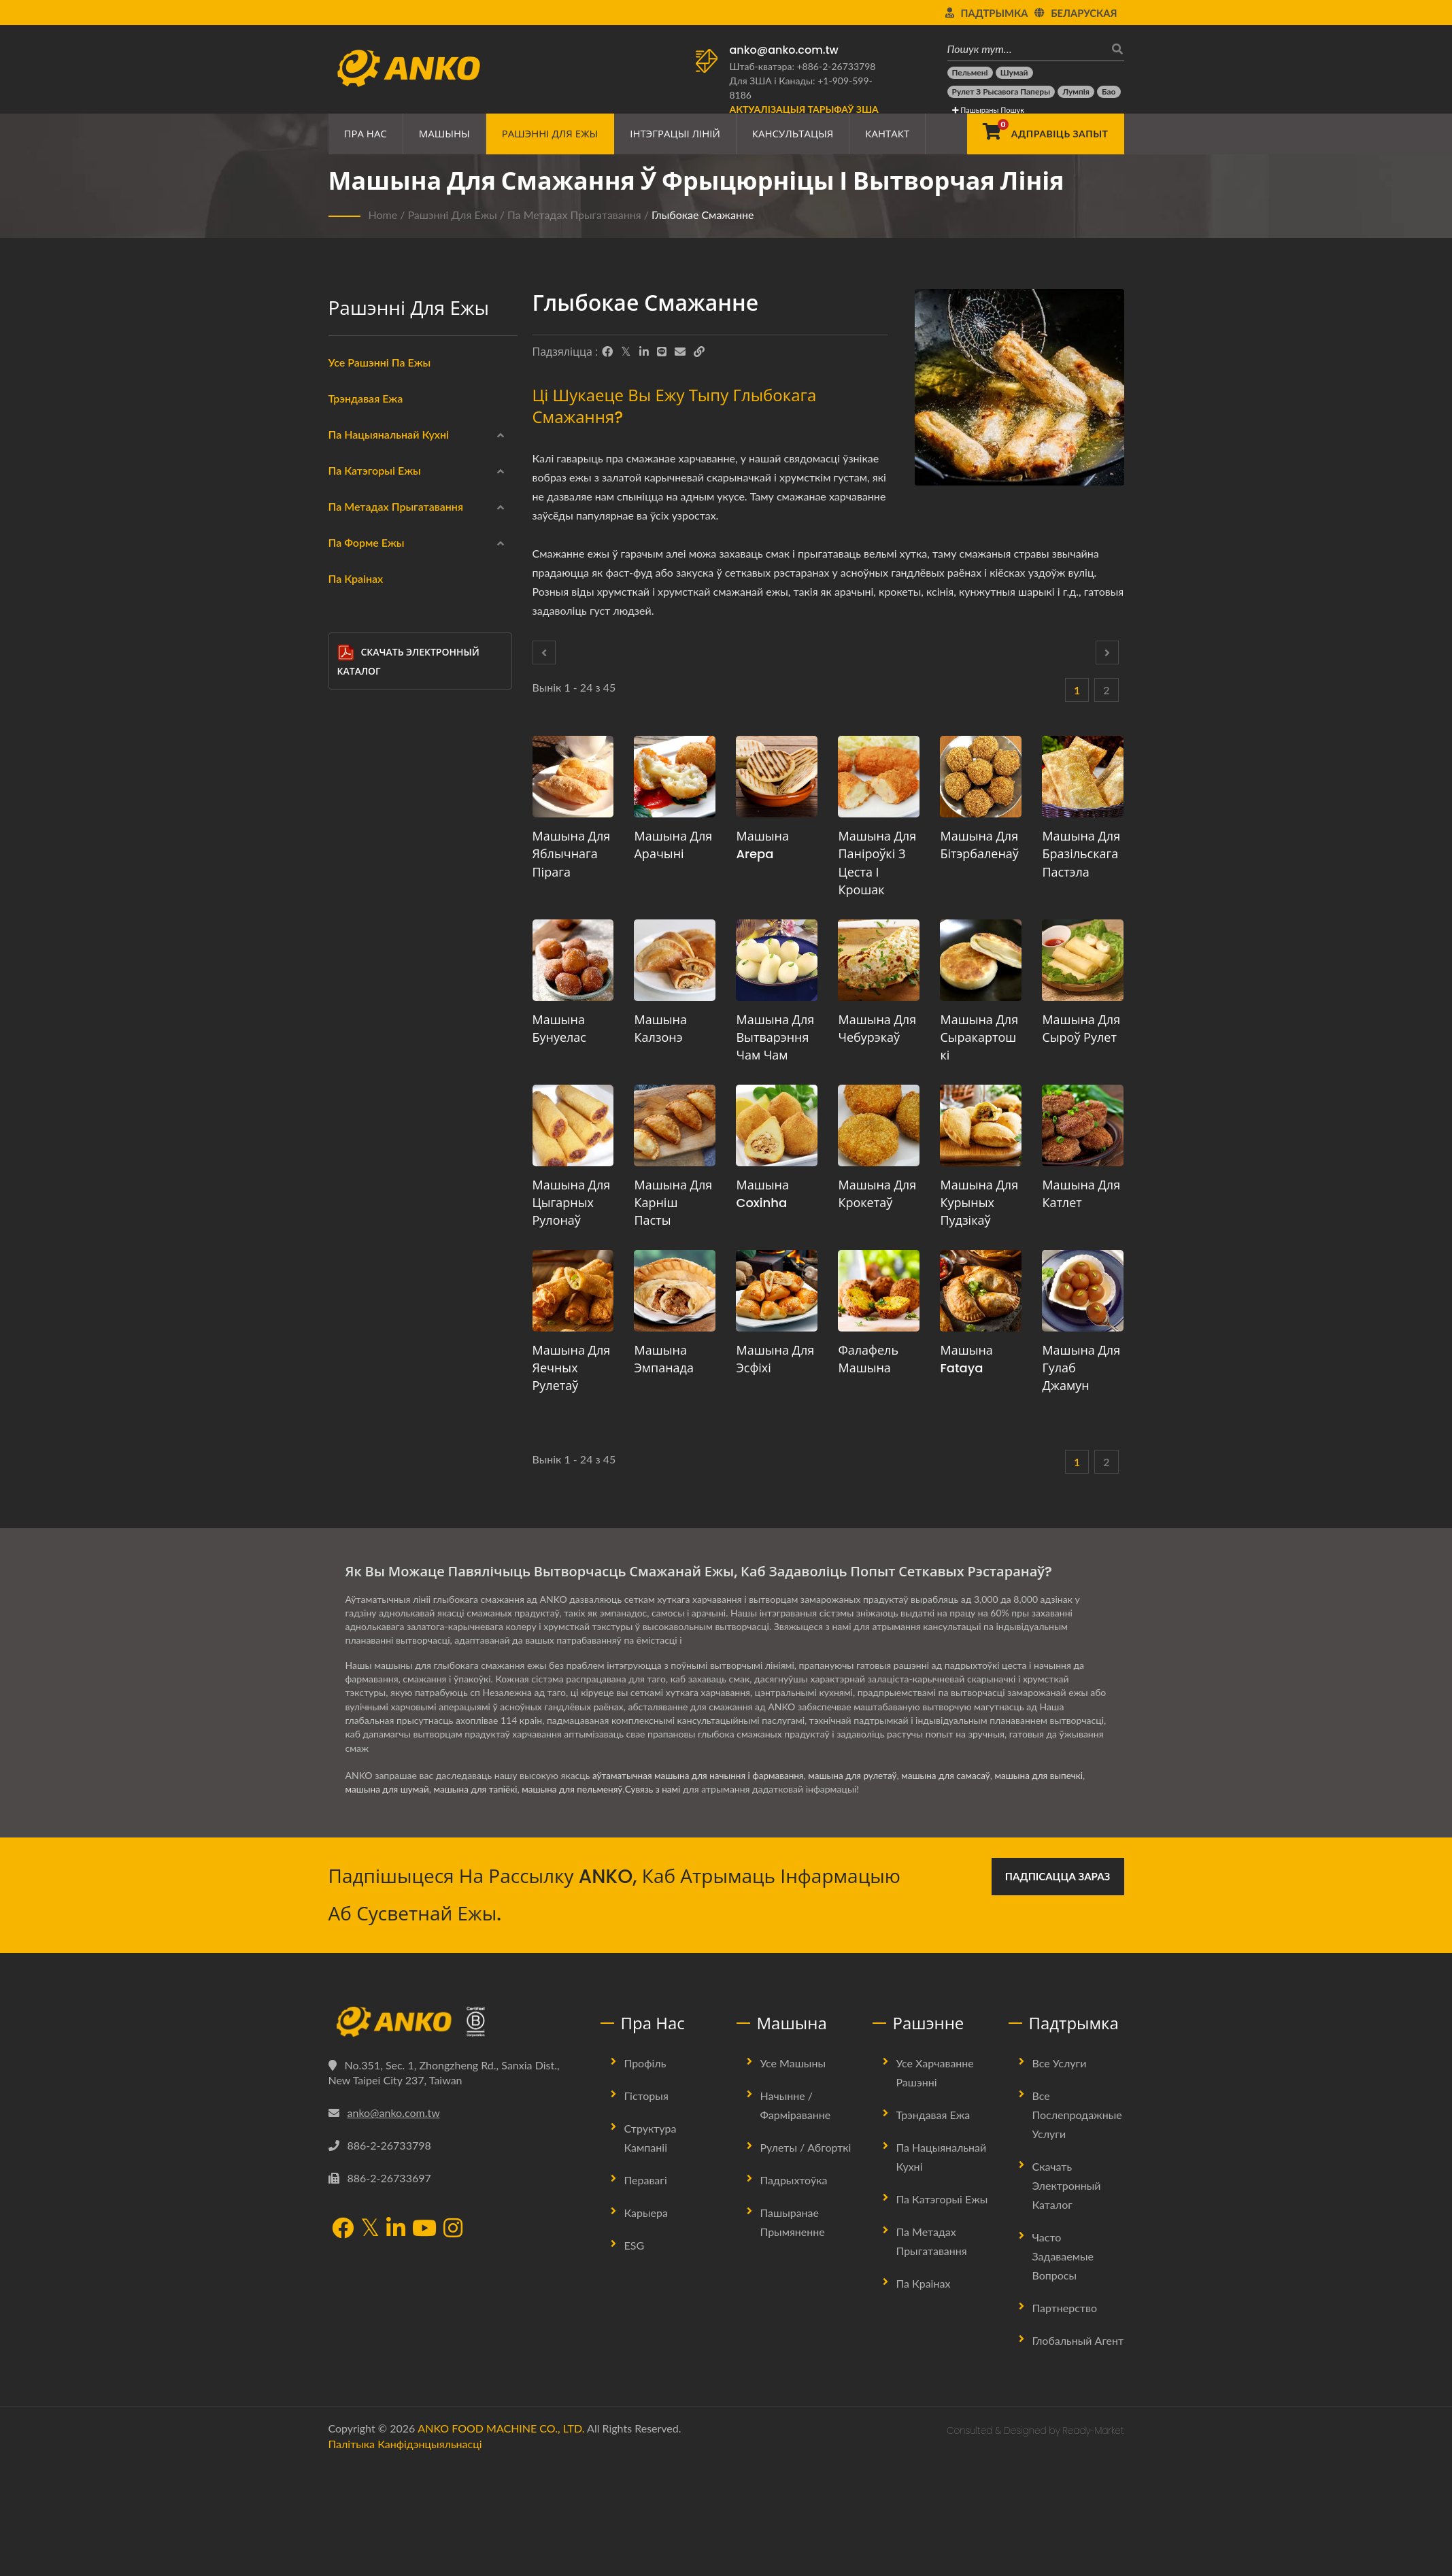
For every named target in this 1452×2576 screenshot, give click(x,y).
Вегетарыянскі (382, 822)
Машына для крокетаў (877, 1193)
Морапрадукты (384, 724)
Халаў (363, 855)
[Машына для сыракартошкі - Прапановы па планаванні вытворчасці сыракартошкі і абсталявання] (981, 960)
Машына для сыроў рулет (1081, 1028)
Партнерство (1064, 2418)
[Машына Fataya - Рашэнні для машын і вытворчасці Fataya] (981, 1291)
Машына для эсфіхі (775, 1359)
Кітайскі (368, 463)
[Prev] (544, 652)
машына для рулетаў (862, 1886)
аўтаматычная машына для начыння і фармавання (701, 1886)
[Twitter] (626, 351)
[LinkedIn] (644, 351)
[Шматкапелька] (347, 1310)
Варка (363, 1051)
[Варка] (347, 1049)
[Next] (1107, 652)
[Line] (662, 351)
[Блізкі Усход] (347, 526)
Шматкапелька (393, 1313)
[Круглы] (347, 1212)
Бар (367, 1411)
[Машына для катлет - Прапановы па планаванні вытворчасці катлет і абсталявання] (1083, 1125)
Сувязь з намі (663, 1899)
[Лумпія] (1076, 92)
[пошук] (1114, 49)
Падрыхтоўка (794, 2290)
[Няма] (347, 1147)
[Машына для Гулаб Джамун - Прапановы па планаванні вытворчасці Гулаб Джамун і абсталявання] (1083, 1291)
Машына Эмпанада (663, 1359)
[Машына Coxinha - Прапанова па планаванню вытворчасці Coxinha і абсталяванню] (776, 1125)
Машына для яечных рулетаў (572, 1368)
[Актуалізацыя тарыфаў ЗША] (804, 109)
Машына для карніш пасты (673, 1202)
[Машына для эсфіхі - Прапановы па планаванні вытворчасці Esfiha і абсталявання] (776, 1291)
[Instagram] (452, 2340)
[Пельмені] (970, 73)
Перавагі (645, 2290)
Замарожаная (380, 659)
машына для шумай (389, 1899)
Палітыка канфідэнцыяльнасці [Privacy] (405, 2554)
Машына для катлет (1081, 1193)
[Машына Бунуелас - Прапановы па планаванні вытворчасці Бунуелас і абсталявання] (573, 960)
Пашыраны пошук (988, 109)
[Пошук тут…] (1025, 49)
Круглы (376, 1215)
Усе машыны (793, 2173)
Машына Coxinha (762, 1193)
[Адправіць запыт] (1045, 134)
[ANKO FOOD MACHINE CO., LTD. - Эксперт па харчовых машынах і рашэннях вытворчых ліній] (408, 64)
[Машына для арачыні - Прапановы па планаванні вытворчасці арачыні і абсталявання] (674, 776)
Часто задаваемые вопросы (1063, 2366)
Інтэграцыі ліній (675, 133)
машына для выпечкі (1054, 1886)
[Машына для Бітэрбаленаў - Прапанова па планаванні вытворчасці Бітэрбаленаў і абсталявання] (981, 776)
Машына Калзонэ (660, 1028)
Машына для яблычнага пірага (572, 854)
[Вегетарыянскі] (347, 820)
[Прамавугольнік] (347, 1278)
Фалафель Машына (868, 1359)
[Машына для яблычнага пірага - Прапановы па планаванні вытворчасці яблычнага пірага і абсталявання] (573, 776)
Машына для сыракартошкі (979, 1037)
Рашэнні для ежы (550, 133)
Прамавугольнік (395, 1280)
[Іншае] (347, 1440)
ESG (634, 2356)
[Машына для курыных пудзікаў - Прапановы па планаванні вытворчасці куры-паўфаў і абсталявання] (981, 1125)
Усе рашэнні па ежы (379, 362)
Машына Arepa (762, 845)
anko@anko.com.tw (784, 50)
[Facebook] (607, 351)
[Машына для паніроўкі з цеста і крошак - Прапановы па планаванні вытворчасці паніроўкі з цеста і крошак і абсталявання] (878, 776)
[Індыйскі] (347, 494)
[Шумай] (1014, 73)
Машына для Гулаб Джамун (1081, 1368)
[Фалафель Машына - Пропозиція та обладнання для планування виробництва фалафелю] (878, 1291)
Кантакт (887, 133)
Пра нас (365, 133)
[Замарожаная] (347, 657)
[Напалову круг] (347, 1375)
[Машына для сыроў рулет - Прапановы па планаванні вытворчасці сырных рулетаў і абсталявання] (1083, 960)
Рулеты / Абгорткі (805, 2258)
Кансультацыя (792, 133)
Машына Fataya (966, 1359)
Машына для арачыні (673, 845)
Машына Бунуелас (559, 1028)
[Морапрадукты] (347, 722)
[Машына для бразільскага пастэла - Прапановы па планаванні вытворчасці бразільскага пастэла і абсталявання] (1083, 776)
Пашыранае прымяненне (792, 2333)
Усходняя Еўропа (388, 561)
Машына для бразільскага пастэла (1081, 854)
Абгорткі (369, 691)
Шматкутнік (387, 1346)
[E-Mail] (680, 351)
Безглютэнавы (382, 789)
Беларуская (1084, 12)
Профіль (645, 2173)
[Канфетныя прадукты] (347, 885)
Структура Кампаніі (650, 2249)
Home (383, 214)
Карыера (646, 2323)
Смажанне (373, 1018)
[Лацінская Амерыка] (347, 592)
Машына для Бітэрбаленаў (979, 845)
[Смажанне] (347, 1016)
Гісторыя (646, 2206)
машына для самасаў (958, 1886)
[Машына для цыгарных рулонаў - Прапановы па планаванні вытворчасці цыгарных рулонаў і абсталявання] (573, 1125)
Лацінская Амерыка (394, 594)
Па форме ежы (366, 1185)
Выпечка (369, 1083)
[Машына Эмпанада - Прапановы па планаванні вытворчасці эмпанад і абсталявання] (674, 1291)
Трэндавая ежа (365, 398)
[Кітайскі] (347, 461)
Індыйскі (369, 496)
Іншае (363, 1442)
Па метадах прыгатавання (574, 214)
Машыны (444, 133)
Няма (362, 1149)
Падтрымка (994, 12)
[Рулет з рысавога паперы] (1001, 92)
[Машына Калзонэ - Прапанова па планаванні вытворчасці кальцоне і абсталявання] (674, 960)
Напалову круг (393, 1378)
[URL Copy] (699, 351)
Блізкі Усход (377, 528)
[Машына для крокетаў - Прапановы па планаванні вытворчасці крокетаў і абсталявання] (878, 1125)
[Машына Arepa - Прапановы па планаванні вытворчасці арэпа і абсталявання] (776, 776)
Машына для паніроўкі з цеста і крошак (877, 863)
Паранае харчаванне (396, 985)
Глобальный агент (1078, 2451)
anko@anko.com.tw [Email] (394, 2223)
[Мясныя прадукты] (347, 755)
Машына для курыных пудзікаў (979, 1202)
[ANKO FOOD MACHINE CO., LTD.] (454, 2133)
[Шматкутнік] (347, 1342)
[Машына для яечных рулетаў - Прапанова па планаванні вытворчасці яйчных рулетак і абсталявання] (573, 1291)
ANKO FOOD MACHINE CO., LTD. (501, 2538)
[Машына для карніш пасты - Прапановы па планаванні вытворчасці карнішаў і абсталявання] (674, 1125)
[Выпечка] (347, 1081)
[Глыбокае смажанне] (347, 951)
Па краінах (356, 1478)
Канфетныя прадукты (399, 887)
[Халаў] (347, 853)
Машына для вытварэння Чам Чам (775, 1037)
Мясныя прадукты (392, 757)
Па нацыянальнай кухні (389, 434)
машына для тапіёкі (480, 1899)
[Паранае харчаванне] (347, 983)
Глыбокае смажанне (703, 214)
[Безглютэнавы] (347, 787)
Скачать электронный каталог (408, 1561)
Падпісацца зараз (1058, 1987)
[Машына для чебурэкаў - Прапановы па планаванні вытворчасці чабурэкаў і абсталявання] (878, 960)
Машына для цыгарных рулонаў (572, 1202)
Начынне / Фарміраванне (795, 2216)
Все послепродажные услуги (1077, 2225)
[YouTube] (424, 2340)
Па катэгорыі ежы (374, 630)
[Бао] (1109, 92)
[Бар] (347, 1408)
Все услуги (1059, 2173)
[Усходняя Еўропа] (347, 559)
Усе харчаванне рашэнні (935, 2183)
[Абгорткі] (347, 689)
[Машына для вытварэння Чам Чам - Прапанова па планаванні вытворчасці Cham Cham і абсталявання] (776, 960)
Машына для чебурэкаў (877, 1028)
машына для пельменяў (580, 1899)
